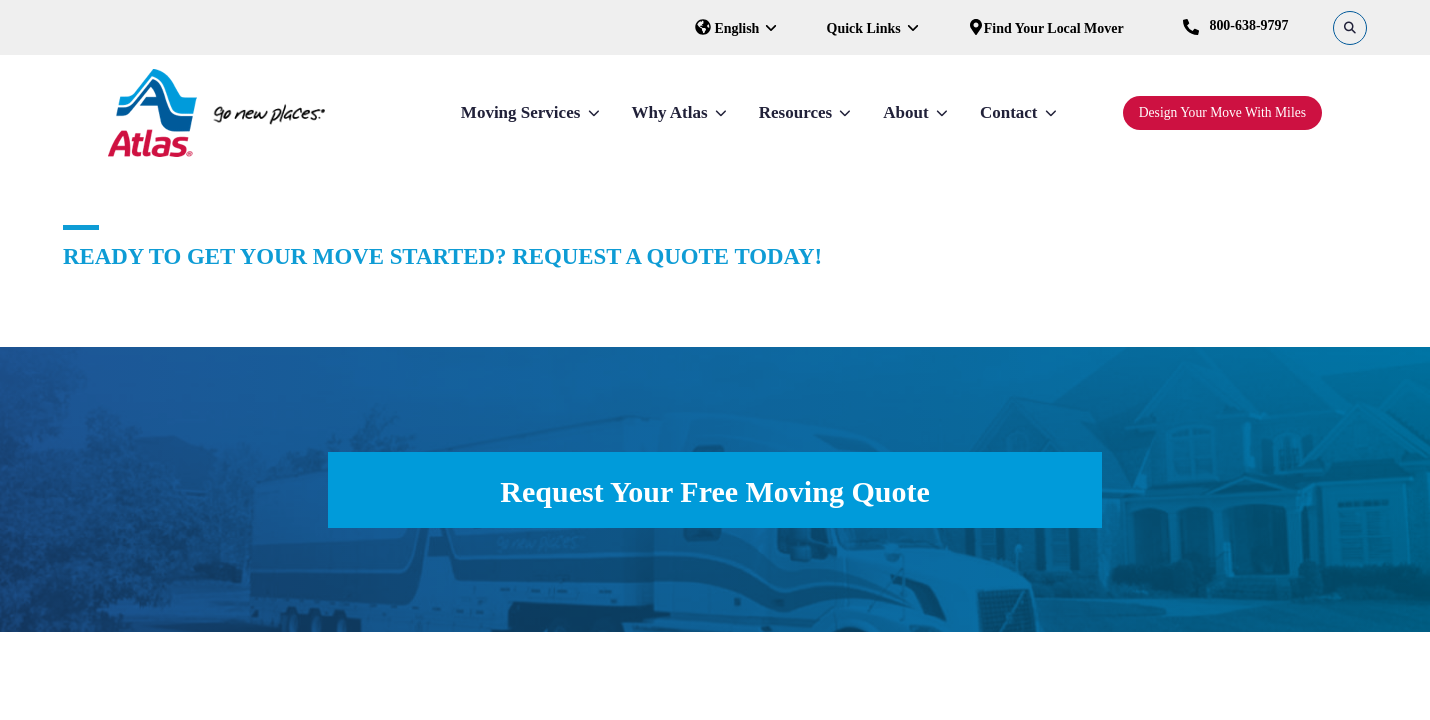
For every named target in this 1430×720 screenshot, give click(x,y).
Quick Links (865, 29)
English (729, 28)
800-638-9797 (1235, 26)
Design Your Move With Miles (1222, 112)
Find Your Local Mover (1046, 28)
